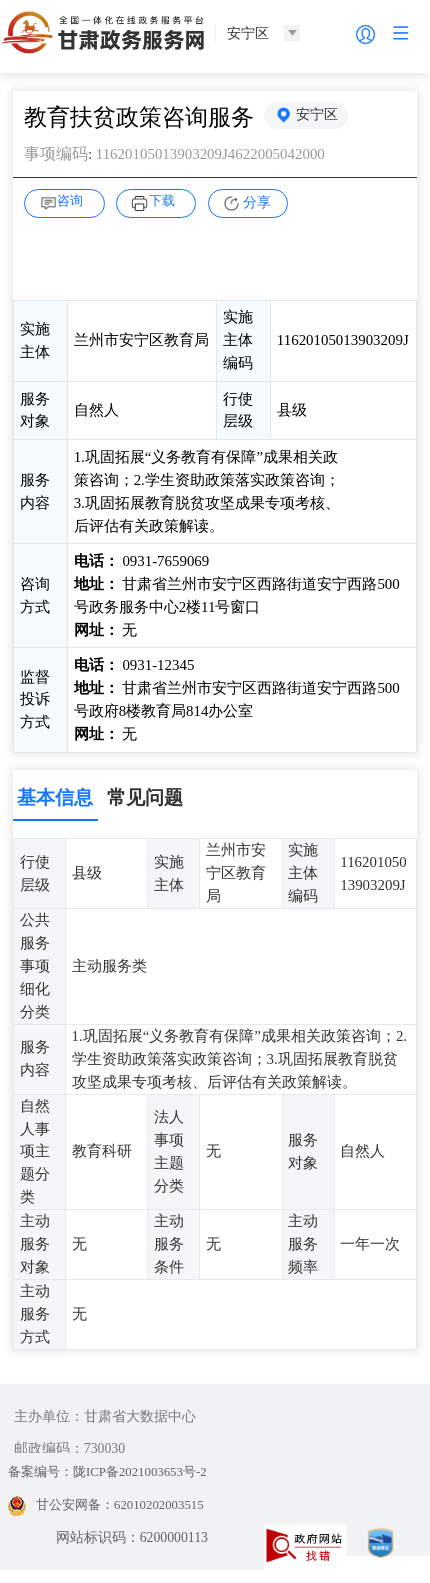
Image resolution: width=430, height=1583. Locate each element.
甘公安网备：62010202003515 (112, 1505)
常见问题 (145, 797)
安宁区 (319, 115)
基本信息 (55, 797)
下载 (165, 200)
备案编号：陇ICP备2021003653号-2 (115, 1472)
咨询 (74, 200)
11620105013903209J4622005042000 (219, 153)
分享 (257, 202)
